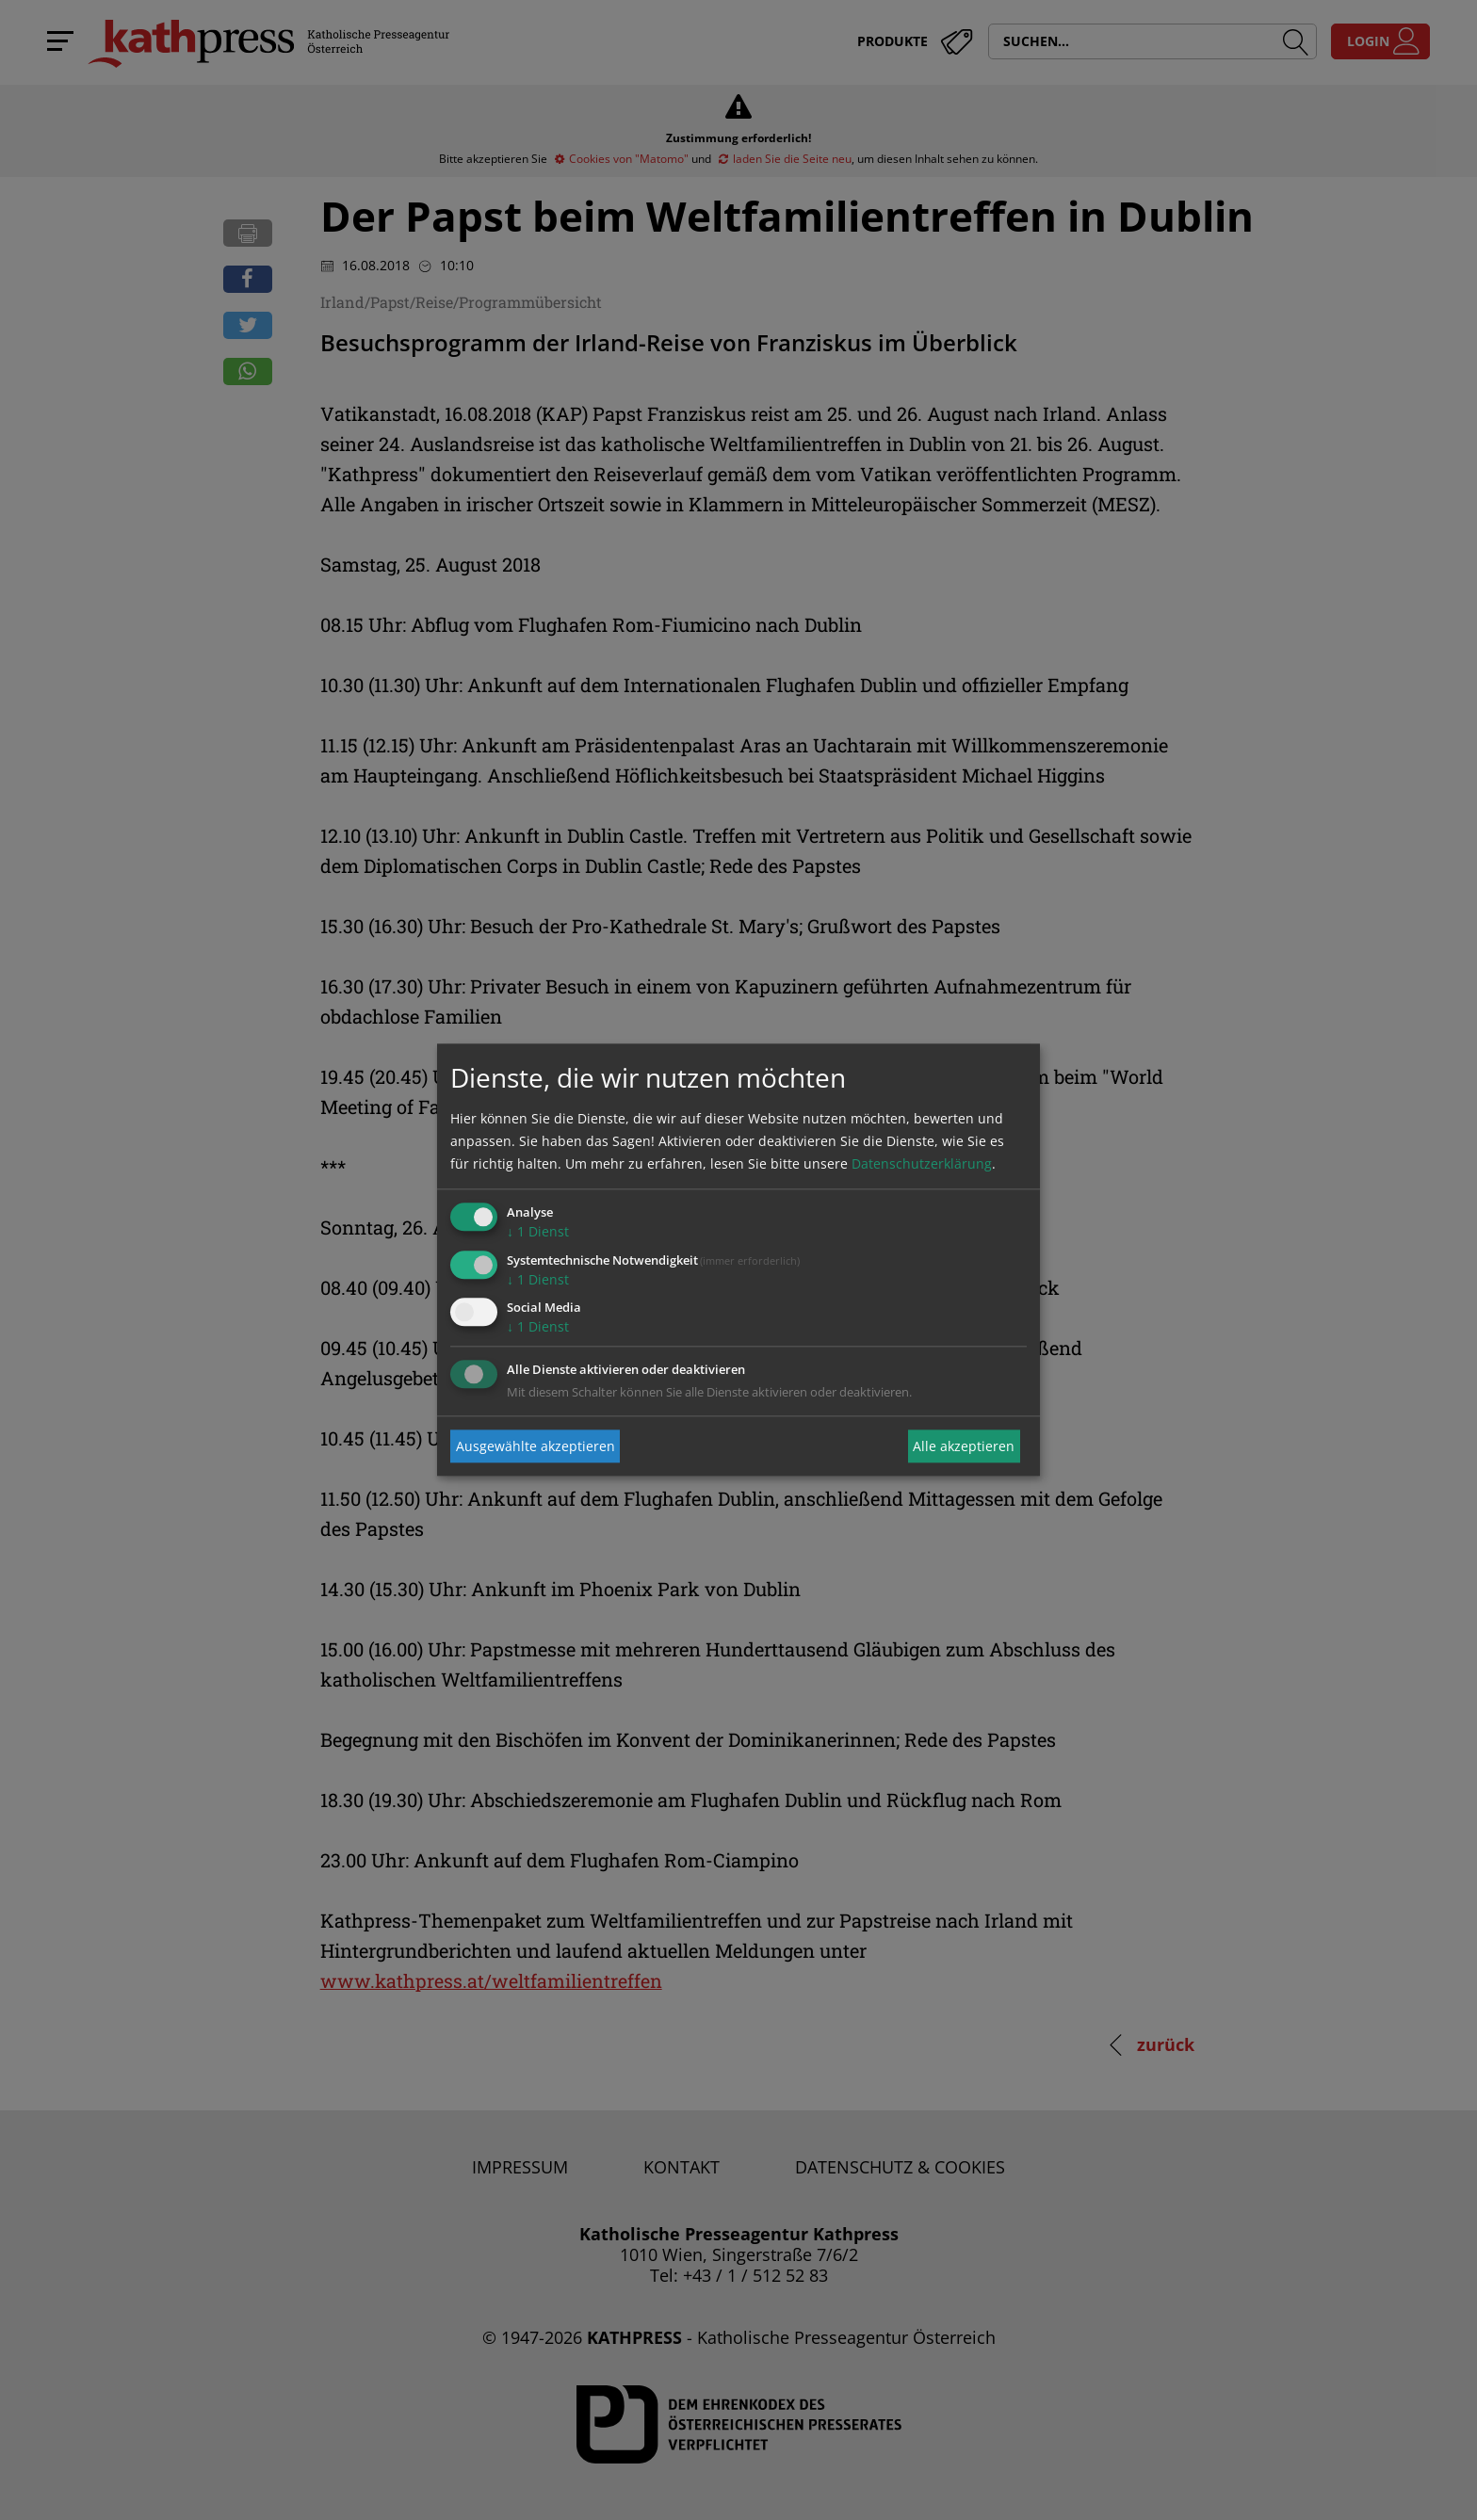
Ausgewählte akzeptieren (535, 1446)
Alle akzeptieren (963, 1446)
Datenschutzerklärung (922, 1163)
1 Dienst (538, 1231)
